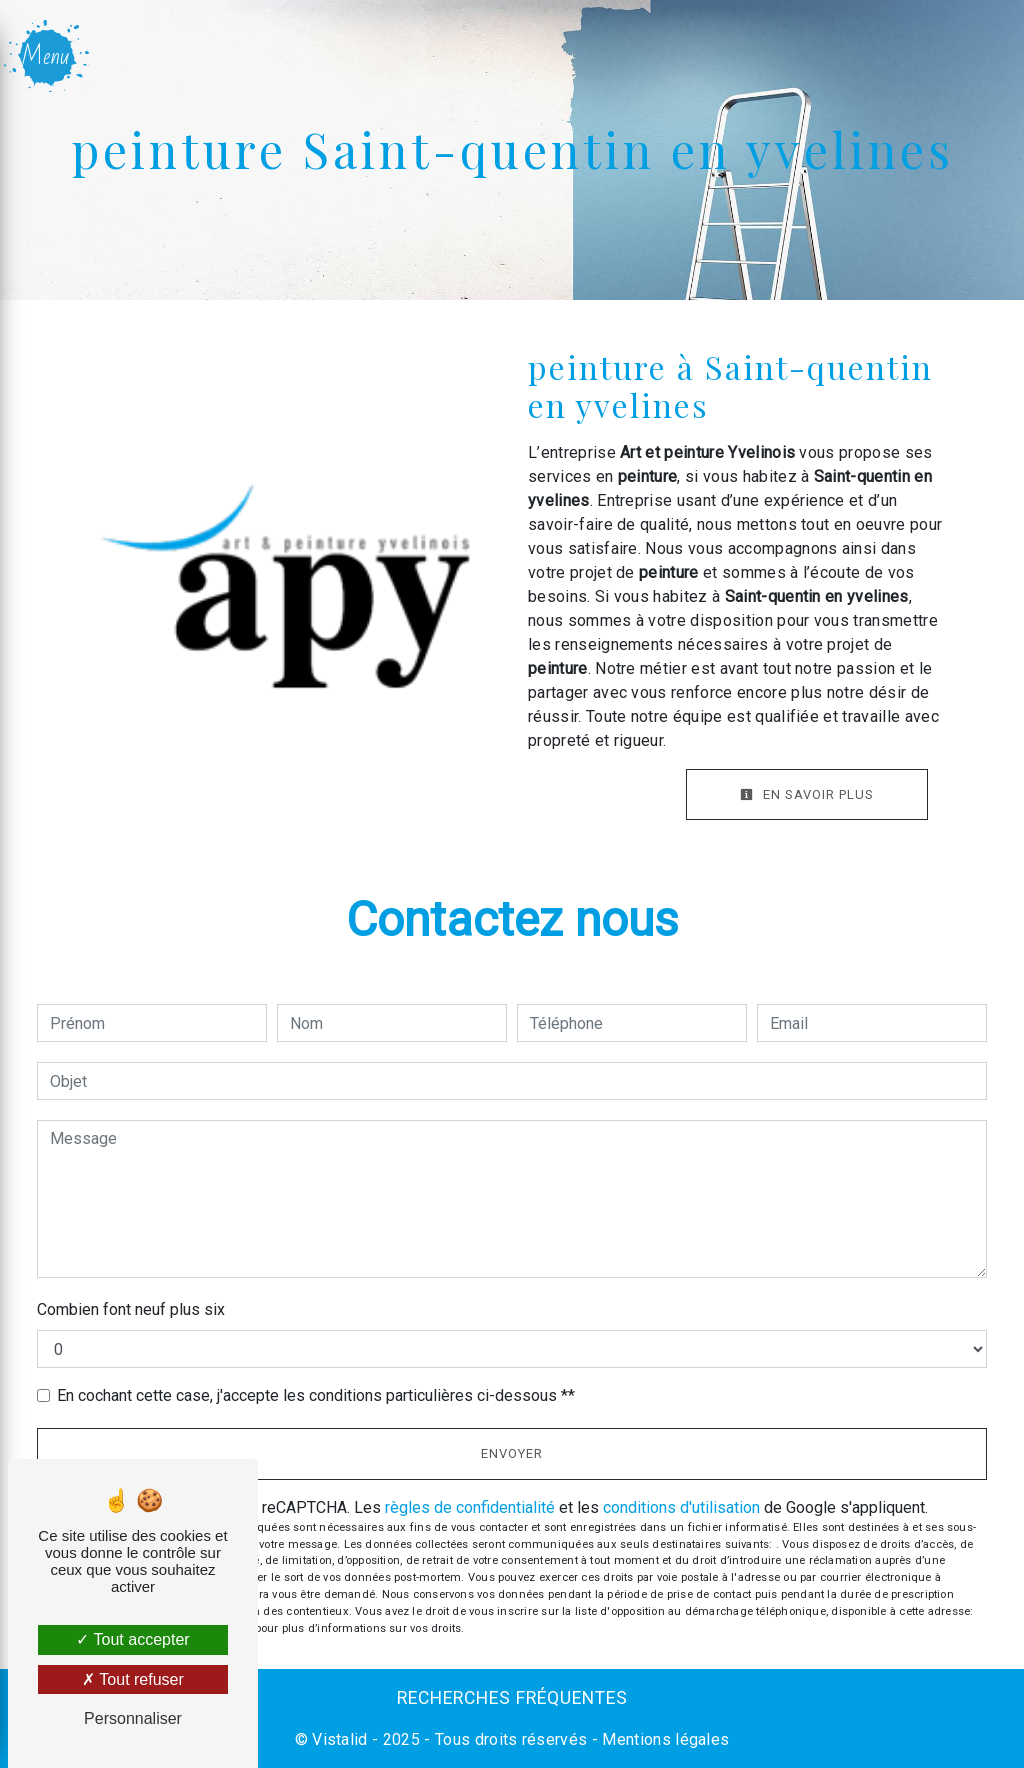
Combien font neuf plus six (131, 1309)
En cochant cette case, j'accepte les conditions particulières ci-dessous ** (316, 1395)
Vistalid (340, 1739)
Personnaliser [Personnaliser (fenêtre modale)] (133, 1718)
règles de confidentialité (470, 1507)
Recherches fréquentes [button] (512, 1698)
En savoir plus (807, 794)
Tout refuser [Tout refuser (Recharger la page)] (133, 1679)
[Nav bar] (48, 56)
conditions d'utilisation (681, 1507)
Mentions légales (663, 1739)
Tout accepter (132, 1639)
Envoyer (512, 1453)
